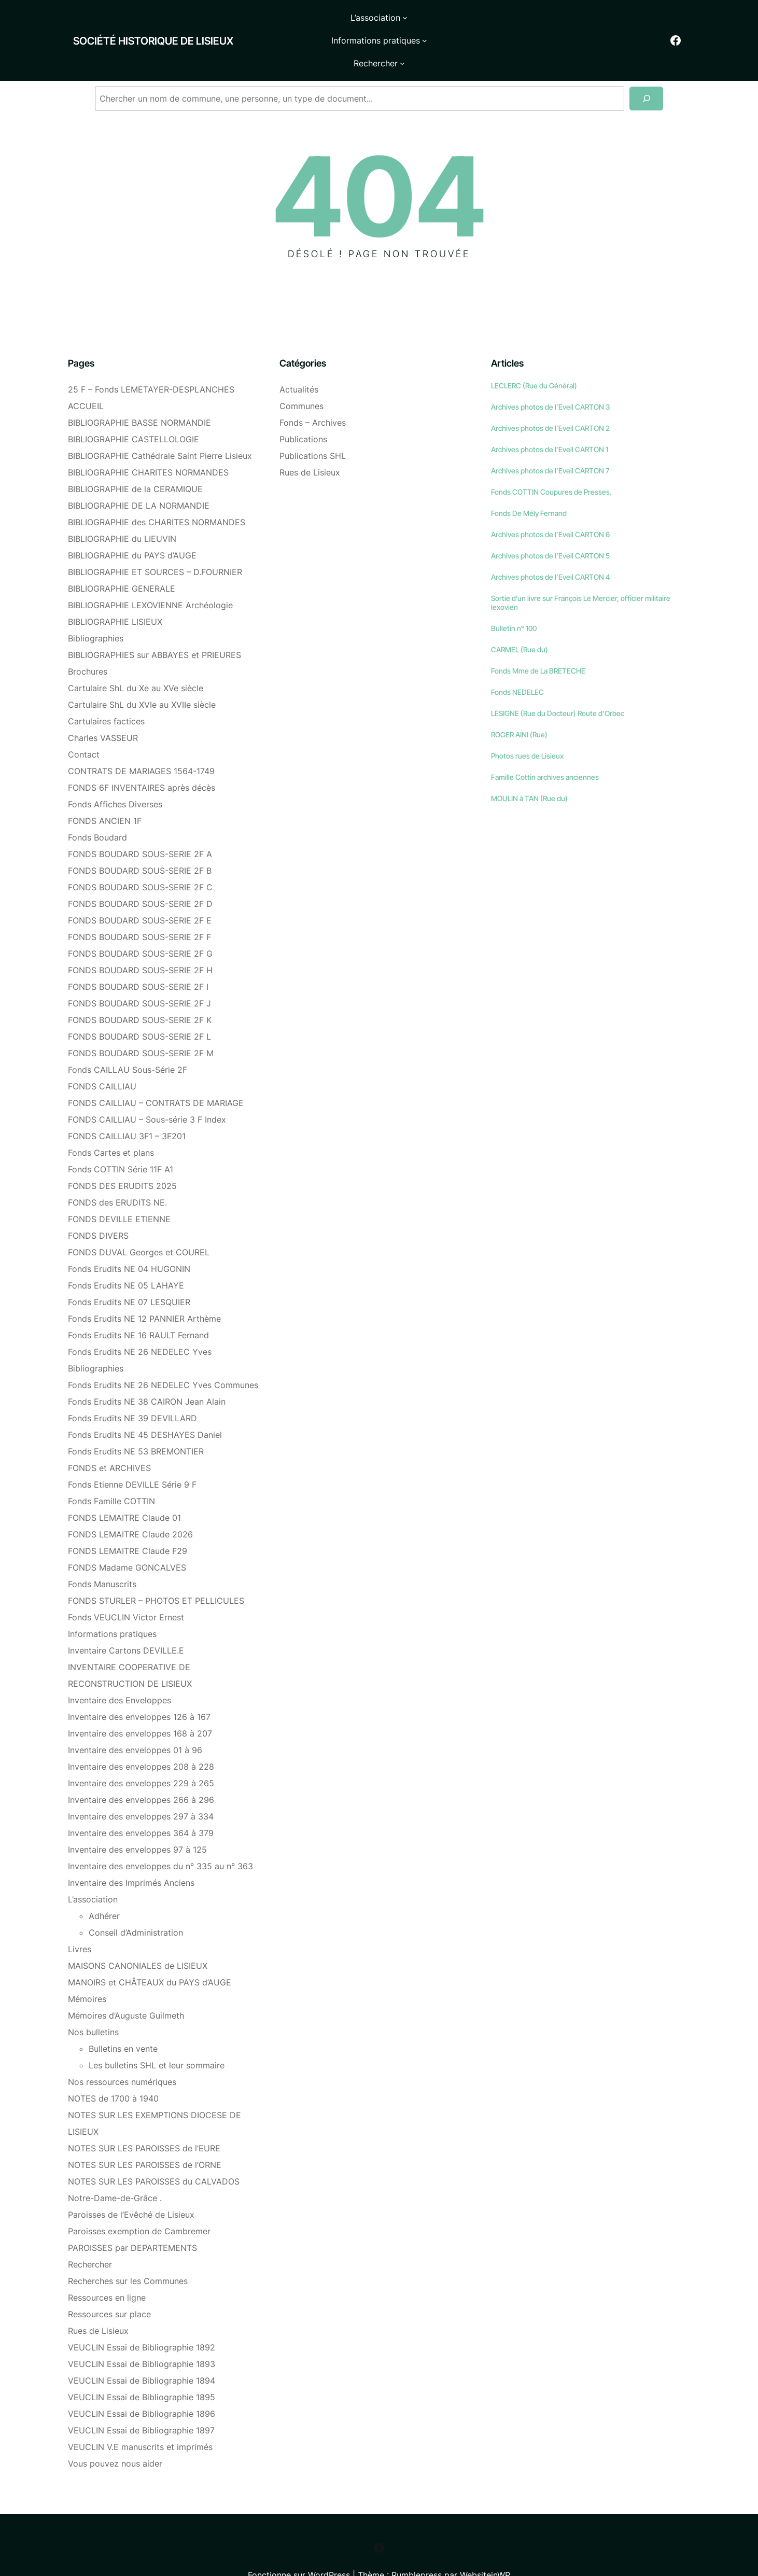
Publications (303, 410)
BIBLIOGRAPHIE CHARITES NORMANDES (148, 443)
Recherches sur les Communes (128, 2252)
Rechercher (90, 2235)
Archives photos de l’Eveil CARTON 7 (550, 441)
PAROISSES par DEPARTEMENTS (132, 2219)
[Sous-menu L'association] (319, 26)
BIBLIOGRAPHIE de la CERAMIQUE (135, 460)
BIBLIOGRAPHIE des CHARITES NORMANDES (156, 493)
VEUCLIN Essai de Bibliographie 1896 (141, 2384)
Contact (84, 725)
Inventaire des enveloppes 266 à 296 (141, 1771)
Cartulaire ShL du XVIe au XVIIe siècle (142, 675)
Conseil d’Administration (136, 1903)
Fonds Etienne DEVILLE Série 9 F (132, 1455)
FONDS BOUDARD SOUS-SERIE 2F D (140, 875)
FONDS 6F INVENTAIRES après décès (141, 758)
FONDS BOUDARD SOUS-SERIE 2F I (138, 958)
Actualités (298, 360)
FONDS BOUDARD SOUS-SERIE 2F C (140, 858)
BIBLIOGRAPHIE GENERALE (121, 559)
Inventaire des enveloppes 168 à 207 (140, 1704)
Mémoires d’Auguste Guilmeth (126, 1986)
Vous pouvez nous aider (115, 2434)
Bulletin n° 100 (514, 599)
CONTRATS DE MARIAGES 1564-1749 (141, 742)
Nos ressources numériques (122, 2053)
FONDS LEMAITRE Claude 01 (124, 1488)
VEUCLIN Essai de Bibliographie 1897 (141, 2401)
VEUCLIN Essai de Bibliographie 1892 (141, 2318)
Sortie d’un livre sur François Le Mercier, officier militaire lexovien (580, 573)
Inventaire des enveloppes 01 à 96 (135, 1721)
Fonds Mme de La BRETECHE (538, 641)
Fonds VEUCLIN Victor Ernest (126, 1588)
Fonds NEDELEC (517, 663)
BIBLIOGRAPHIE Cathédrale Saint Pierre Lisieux (160, 427)
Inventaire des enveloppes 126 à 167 (139, 1688)
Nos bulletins (93, 2003)
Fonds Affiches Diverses (115, 775)
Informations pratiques (112, 1605)
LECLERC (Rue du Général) (534, 356)
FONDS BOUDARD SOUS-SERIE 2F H (140, 941)
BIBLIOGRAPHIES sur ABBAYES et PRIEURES (154, 626)
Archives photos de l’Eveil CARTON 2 (550, 399)
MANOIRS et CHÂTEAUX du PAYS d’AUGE (149, 1953)
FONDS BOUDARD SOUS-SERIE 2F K (140, 991)
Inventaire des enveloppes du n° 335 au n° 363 (160, 1837)
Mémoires (87, 1970)
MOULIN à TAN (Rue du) (529, 769)
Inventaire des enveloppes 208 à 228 (141, 1737)
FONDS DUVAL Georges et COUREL (138, 1223)
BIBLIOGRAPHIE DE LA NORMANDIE (138, 476)
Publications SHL (312, 427)
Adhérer (104, 1887)
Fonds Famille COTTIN (111, 1472)
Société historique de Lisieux (128, 25)
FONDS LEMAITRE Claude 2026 (130, 1505)
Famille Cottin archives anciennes (545, 748)
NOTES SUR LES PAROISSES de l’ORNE (144, 2136)
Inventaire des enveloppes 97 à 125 (137, 1820)
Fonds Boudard (97, 808)
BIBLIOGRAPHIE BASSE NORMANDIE (139, 393)
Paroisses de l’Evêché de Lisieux (131, 2185)
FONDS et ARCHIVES (109, 1439)
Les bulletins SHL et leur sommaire (156, 2036)
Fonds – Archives (312, 393)
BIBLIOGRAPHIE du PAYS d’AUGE (132, 526)
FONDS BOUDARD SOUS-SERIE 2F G (140, 924)
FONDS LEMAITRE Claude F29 (127, 1522)
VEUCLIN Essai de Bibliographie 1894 (141, 2351)
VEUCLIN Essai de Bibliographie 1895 (141, 2368)
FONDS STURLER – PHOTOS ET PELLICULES (156, 1571)
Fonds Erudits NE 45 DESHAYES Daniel (145, 1406)
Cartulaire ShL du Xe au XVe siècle (135, 659)
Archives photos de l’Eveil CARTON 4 (550, 547)
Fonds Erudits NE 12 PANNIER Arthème (144, 1289)
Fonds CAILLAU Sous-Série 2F (127, 1040)
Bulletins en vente (123, 2019)
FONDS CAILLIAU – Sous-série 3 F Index (147, 1090)
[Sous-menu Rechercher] (491, 26)
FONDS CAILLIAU (102, 1057)
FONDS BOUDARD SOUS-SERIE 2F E (140, 891)
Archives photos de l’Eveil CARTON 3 (550, 377)
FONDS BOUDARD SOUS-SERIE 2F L (139, 1007)
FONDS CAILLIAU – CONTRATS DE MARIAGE (156, 1074)
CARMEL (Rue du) (519, 620)
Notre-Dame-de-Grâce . (115, 2169)
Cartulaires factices (106, 692)
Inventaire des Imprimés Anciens (131, 1854)
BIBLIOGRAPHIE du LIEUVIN (122, 510)
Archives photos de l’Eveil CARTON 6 (550, 505)
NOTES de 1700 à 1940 (113, 2069)
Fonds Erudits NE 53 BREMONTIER (136, 1422)
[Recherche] (646, 70)
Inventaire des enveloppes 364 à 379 (141, 1804)
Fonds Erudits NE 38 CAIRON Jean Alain (147, 1372)
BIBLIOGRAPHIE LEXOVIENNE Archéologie (150, 576)
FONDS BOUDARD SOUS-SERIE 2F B (140, 841)
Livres (79, 1920)
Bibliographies (95, 609)
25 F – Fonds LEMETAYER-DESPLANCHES (151, 360)
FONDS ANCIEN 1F (105, 792)
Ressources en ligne (107, 2268)
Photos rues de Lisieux (527, 726)
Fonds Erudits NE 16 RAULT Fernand (138, 1306)
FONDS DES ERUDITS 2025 (122, 1157)
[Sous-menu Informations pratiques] (427, 26)
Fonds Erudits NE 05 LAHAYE (126, 1256)
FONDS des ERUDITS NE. (117, 1173)
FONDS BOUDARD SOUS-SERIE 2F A (140, 825)
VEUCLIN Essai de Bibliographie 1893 (141, 2335)
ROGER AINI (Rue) (519, 705)
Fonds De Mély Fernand (529, 484)
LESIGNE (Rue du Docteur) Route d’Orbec (557, 684)
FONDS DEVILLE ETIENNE (119, 1190)
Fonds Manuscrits (102, 1555)
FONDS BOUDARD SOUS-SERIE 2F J (139, 974)
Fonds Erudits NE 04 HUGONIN (129, 1240)
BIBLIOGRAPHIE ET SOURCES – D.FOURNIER (155, 543)
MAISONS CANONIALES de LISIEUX (137, 1936)
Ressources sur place (109, 2285)
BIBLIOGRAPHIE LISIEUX (115, 592)
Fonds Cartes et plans (111, 1123)
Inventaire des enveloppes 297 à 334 (141, 1787)
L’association (93, 1870)
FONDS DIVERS (98, 1206)
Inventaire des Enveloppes (119, 1671)
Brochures (87, 642)
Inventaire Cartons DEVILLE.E (126, 1621)
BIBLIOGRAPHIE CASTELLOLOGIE (133, 410)
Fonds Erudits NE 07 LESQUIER (129, 1273)
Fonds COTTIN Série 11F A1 (120, 1140)
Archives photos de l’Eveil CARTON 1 (549, 420)
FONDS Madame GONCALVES (127, 1538)
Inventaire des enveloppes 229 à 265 (141, 1754)
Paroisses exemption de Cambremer (139, 2202)
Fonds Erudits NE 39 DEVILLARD (132, 1389)
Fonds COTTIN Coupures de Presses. (551, 462)
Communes (301, 377)
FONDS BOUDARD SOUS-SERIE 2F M (141, 1024)
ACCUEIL (86, 377)
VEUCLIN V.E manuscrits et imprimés (140, 2418)
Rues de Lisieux (98, 2302)
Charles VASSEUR (103, 709)
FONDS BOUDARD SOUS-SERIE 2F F (139, 908)
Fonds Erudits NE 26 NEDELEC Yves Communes (163, 1356)
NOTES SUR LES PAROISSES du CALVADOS (154, 2152)
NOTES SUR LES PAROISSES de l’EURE (144, 2119)
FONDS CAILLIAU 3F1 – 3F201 (127, 1107)
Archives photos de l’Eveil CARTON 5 (550, 526)
